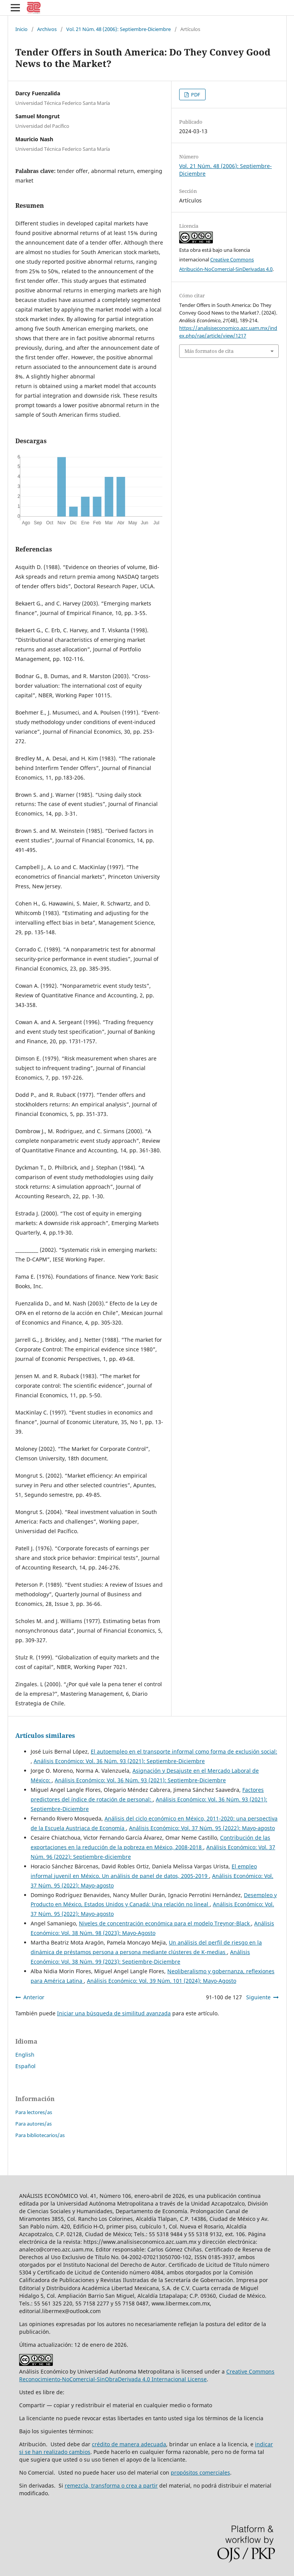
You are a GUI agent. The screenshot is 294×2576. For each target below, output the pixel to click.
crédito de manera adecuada (129, 2444)
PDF (195, 94)
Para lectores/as (33, 2112)
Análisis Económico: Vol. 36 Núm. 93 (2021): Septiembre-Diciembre (119, 1761)
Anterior (33, 1997)
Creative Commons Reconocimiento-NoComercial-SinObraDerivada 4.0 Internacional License (146, 2375)
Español (25, 2066)
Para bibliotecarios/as (40, 2135)
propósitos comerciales (200, 2472)
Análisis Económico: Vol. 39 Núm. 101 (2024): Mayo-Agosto (161, 1980)
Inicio (21, 29)
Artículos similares (45, 1735)
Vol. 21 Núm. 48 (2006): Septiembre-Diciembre (118, 29)
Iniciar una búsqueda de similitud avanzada (114, 2013)
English (24, 2054)
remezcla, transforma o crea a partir (111, 2485)
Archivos (47, 29)
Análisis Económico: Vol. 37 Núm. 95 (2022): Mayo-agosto (202, 1828)
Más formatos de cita (209, 350)
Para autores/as (33, 2123)
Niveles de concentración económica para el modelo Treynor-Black (165, 1923)
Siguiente (258, 1997)
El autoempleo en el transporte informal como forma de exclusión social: (184, 1751)
